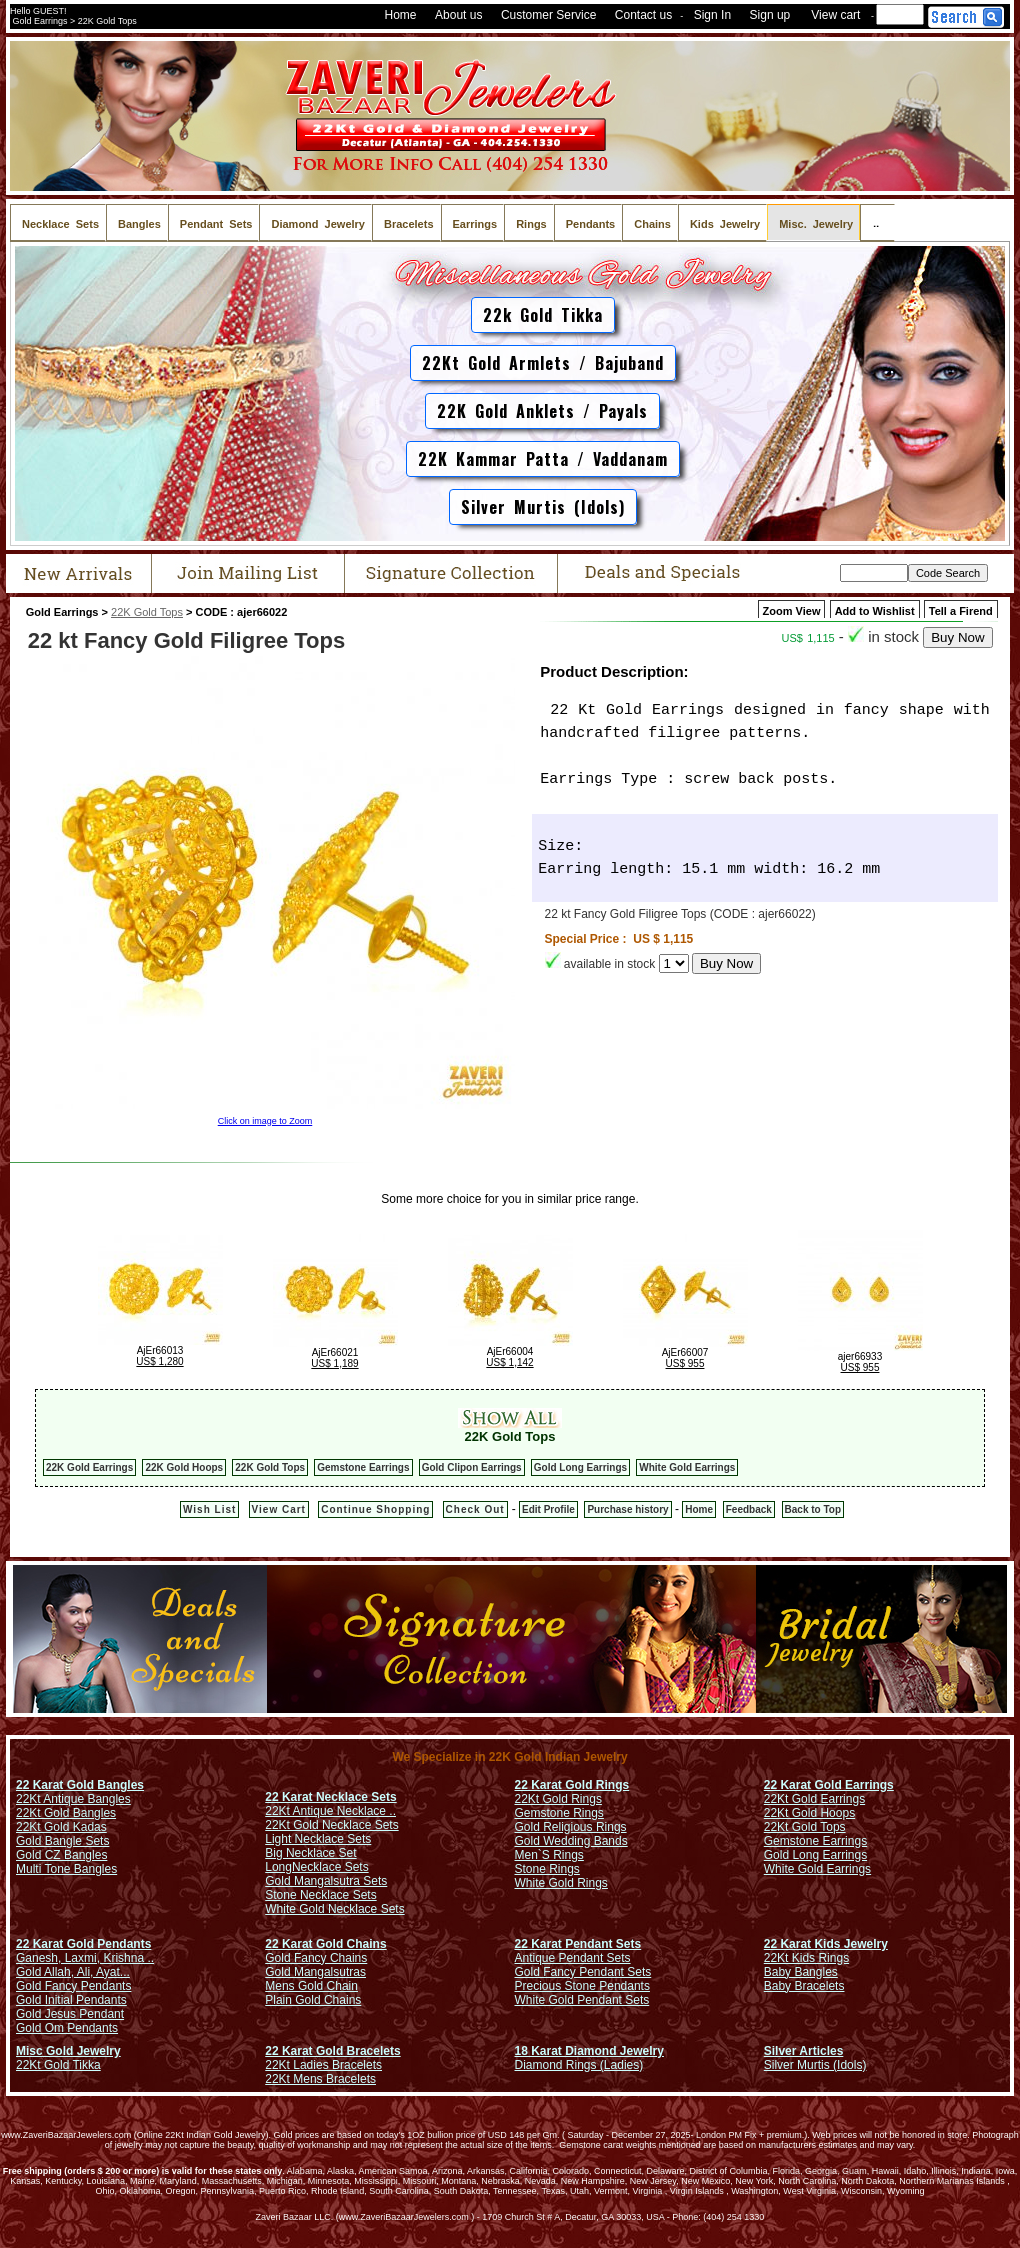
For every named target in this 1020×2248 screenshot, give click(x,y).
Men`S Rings (549, 1855)
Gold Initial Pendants (71, 2000)
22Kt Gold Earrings (814, 1799)
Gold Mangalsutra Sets (326, 1881)
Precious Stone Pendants (582, 1986)
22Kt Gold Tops (805, 1827)
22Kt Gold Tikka (58, 2065)
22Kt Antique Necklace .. (330, 1811)
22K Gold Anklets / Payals (542, 411)
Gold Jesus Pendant (70, 2014)
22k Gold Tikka (543, 315)
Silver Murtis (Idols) (543, 507)
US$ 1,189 (334, 1363)
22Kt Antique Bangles (73, 1799)
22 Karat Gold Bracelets (332, 2051)
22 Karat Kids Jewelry (826, 1944)
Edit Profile (548, 1509)
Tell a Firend (961, 611)
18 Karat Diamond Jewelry (589, 2051)
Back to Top (813, 1509)
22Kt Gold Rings (558, 1799)
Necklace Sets (330, 1867)
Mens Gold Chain (311, 1986)
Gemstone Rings (559, 1813)
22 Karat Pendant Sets (578, 1944)
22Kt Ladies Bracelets (323, 2065)
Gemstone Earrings (363, 1467)
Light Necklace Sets (318, 1839)
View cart (835, 15)
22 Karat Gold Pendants (83, 1944)
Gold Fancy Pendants (73, 1986)
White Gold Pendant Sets (582, 2000)
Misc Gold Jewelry (68, 2051)
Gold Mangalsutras (315, 1972)
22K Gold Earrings (89, 1467)
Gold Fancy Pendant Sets (583, 1972)
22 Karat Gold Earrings (829, 1785)
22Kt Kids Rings (806, 1958)
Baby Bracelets (804, 1986)
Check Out (475, 1509)
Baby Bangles (801, 1972)
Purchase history (627, 1509)
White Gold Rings (561, 1883)
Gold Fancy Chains (316, 1958)
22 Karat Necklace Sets (330, 1797)
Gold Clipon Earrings (472, 1467)
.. (877, 222)
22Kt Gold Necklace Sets (331, 1825)
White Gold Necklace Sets (334, 1909)
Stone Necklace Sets (320, 1895)
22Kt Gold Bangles (66, 1813)
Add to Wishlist (875, 611)
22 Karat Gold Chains (325, 1944)
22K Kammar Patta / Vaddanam (543, 459)
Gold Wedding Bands (571, 1841)
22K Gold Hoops (184, 1467)
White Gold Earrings (687, 1467)
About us (458, 15)
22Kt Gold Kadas (61, 1827)
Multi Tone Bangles (66, 1869)
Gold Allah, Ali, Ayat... (73, 1972)
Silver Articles (804, 2051)
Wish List (209, 1509)
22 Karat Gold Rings (572, 1785)
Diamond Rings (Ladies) (579, 2065)
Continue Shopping (375, 1509)
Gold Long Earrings (580, 1467)
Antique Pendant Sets (573, 1958)
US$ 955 (685, 1363)
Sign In (712, 15)
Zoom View (792, 611)
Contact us (643, 15)
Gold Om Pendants (67, 2028)
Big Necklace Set (310, 1853)
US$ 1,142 (509, 1362)
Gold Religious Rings (571, 1827)
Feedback (749, 1509)
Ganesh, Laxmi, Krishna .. (85, 1958)
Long (278, 1867)
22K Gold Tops (147, 612)
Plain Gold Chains (313, 2000)
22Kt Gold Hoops (809, 1813)
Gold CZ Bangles (61, 1855)
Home (401, 15)
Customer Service (548, 15)
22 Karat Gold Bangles (80, 1785)
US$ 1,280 (159, 1361)
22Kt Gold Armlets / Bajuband (543, 363)
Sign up (770, 15)
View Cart (279, 1509)
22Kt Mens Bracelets (320, 2079)
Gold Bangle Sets (62, 1841)
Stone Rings (547, 1869)
